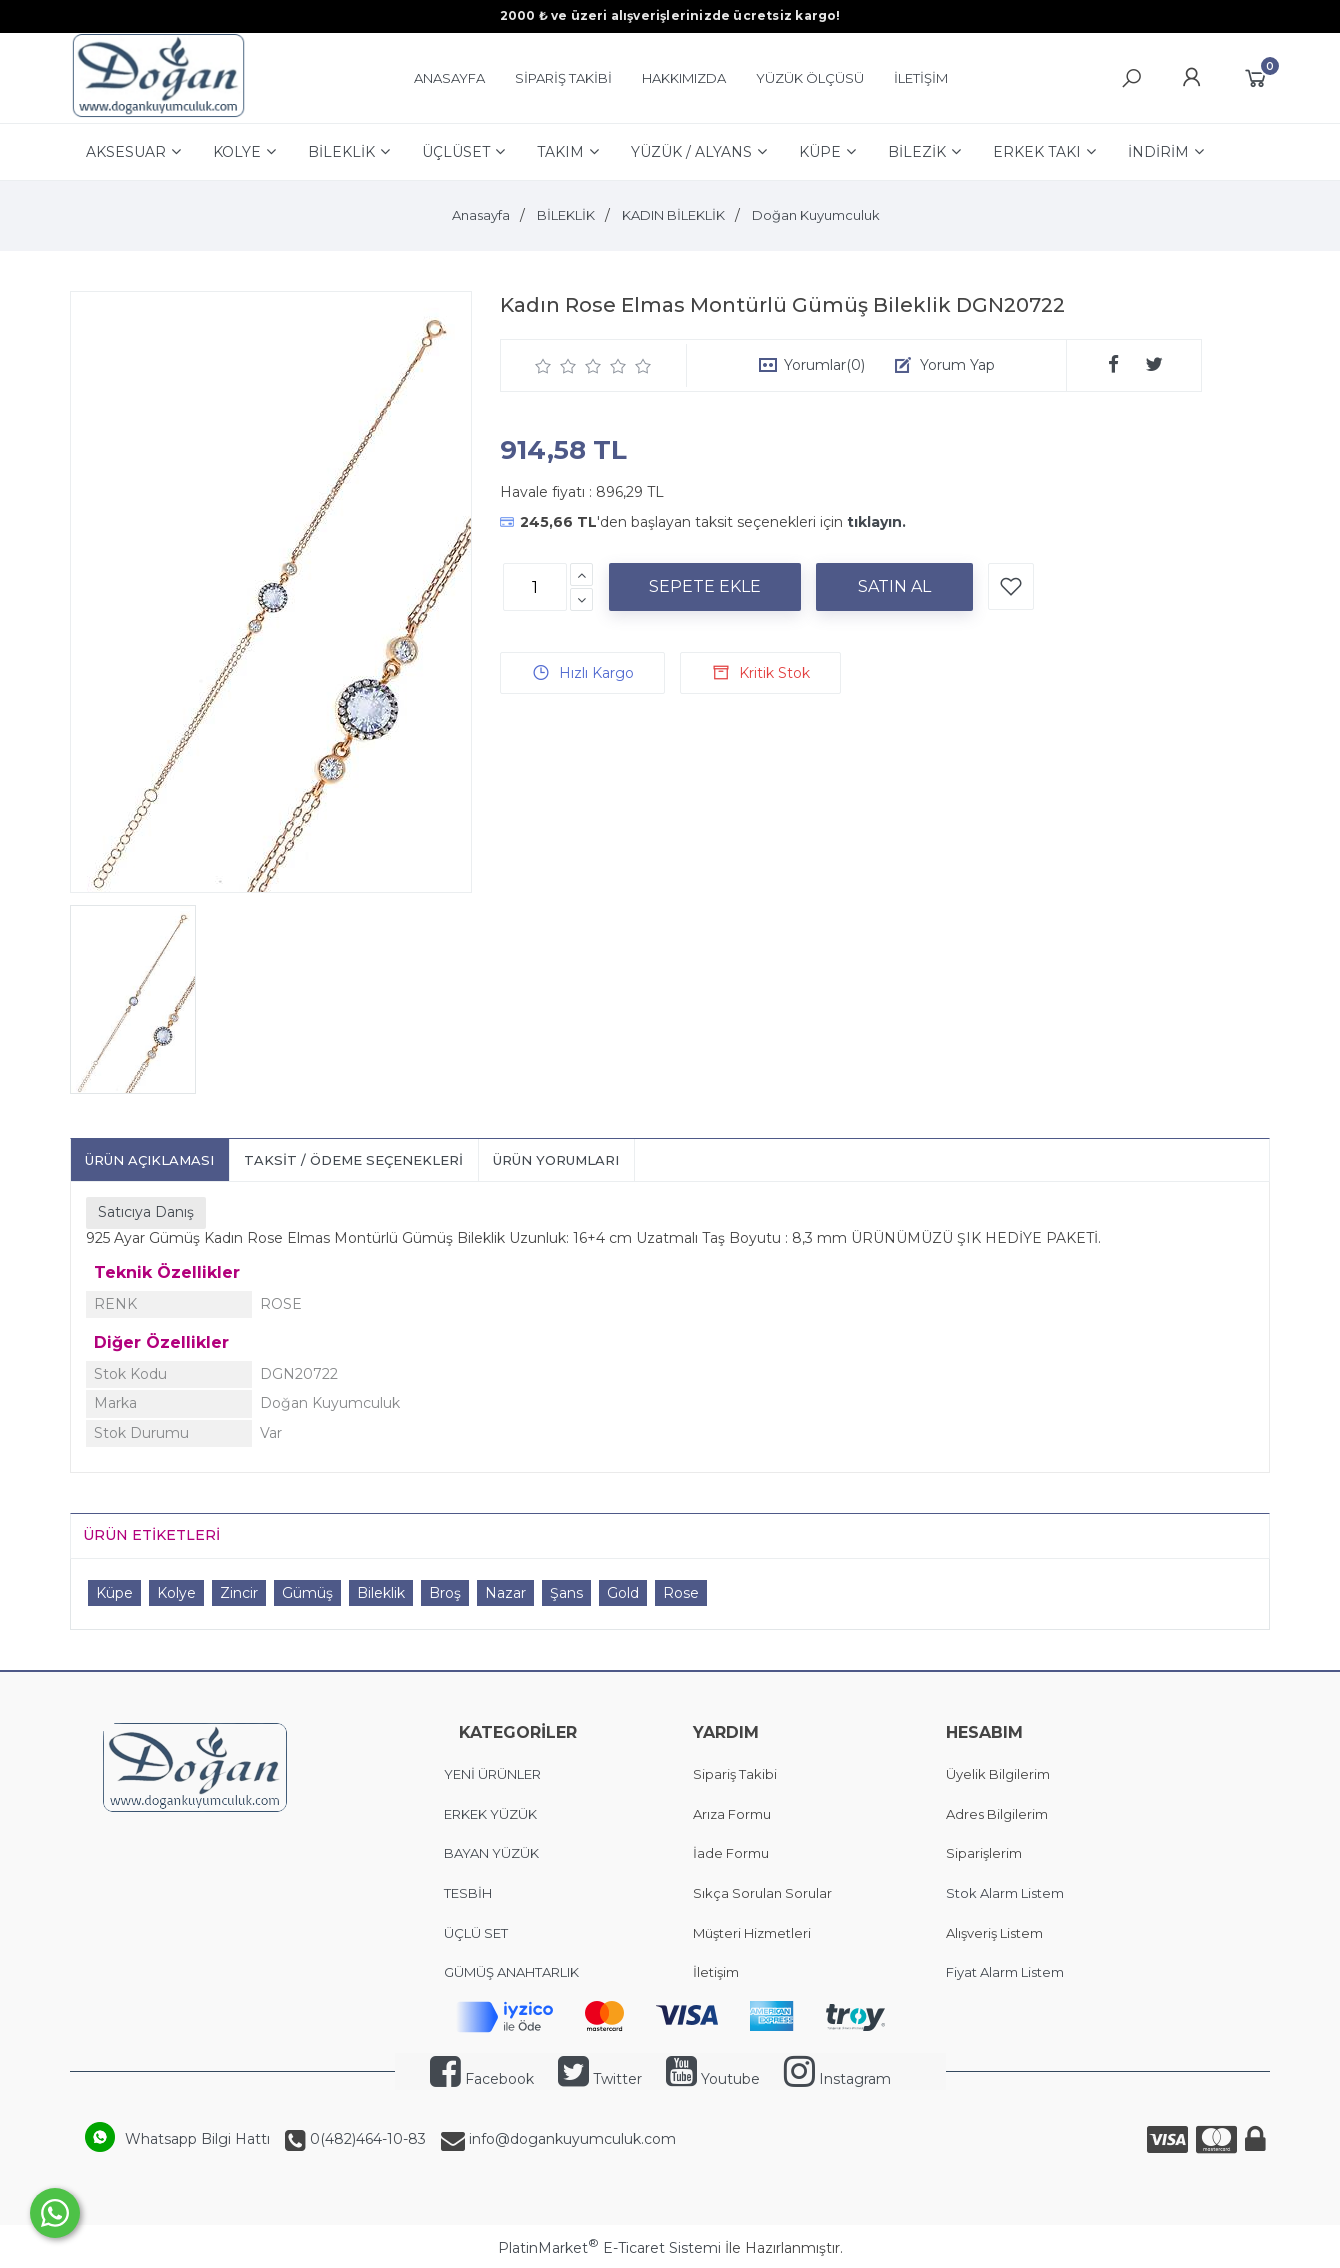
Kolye (176, 1593)
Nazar (505, 1593)
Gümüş (307, 1593)
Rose (681, 1593)
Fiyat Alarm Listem (1005, 1972)
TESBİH (468, 1893)
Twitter (600, 2079)
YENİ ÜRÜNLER (492, 1774)
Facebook (482, 2079)
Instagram (837, 2079)
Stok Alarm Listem (1005, 1893)
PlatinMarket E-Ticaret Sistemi (609, 2248)
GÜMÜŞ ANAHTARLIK (511, 1972)
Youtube (713, 2079)
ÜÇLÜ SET (477, 1933)
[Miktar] (535, 587)
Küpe (114, 1593)
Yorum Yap (957, 365)
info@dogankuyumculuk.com (570, 2139)
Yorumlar (824, 365)
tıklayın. (876, 522)
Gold (623, 1593)
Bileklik (381, 1593)
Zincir (239, 1593)
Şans (566, 1593)
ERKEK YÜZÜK (492, 1814)
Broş (445, 1593)
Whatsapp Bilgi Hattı (197, 2139)
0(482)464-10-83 (366, 2139)
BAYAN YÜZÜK (491, 1853)
